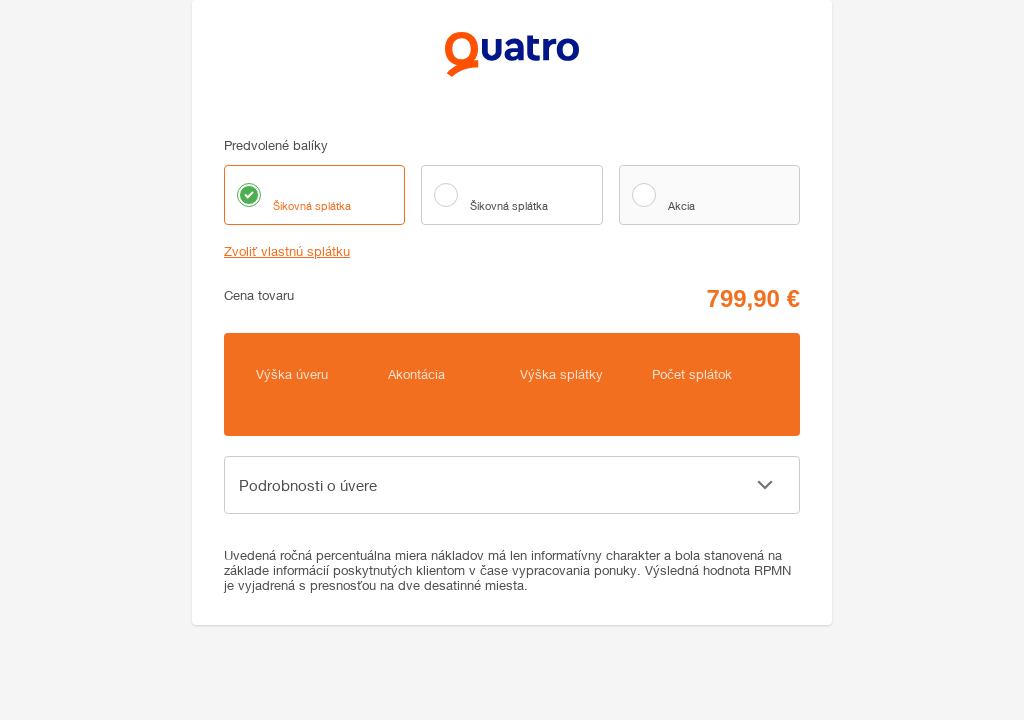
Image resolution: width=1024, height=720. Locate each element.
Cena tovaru (259, 295)
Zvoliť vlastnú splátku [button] (287, 251)
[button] (512, 485)
